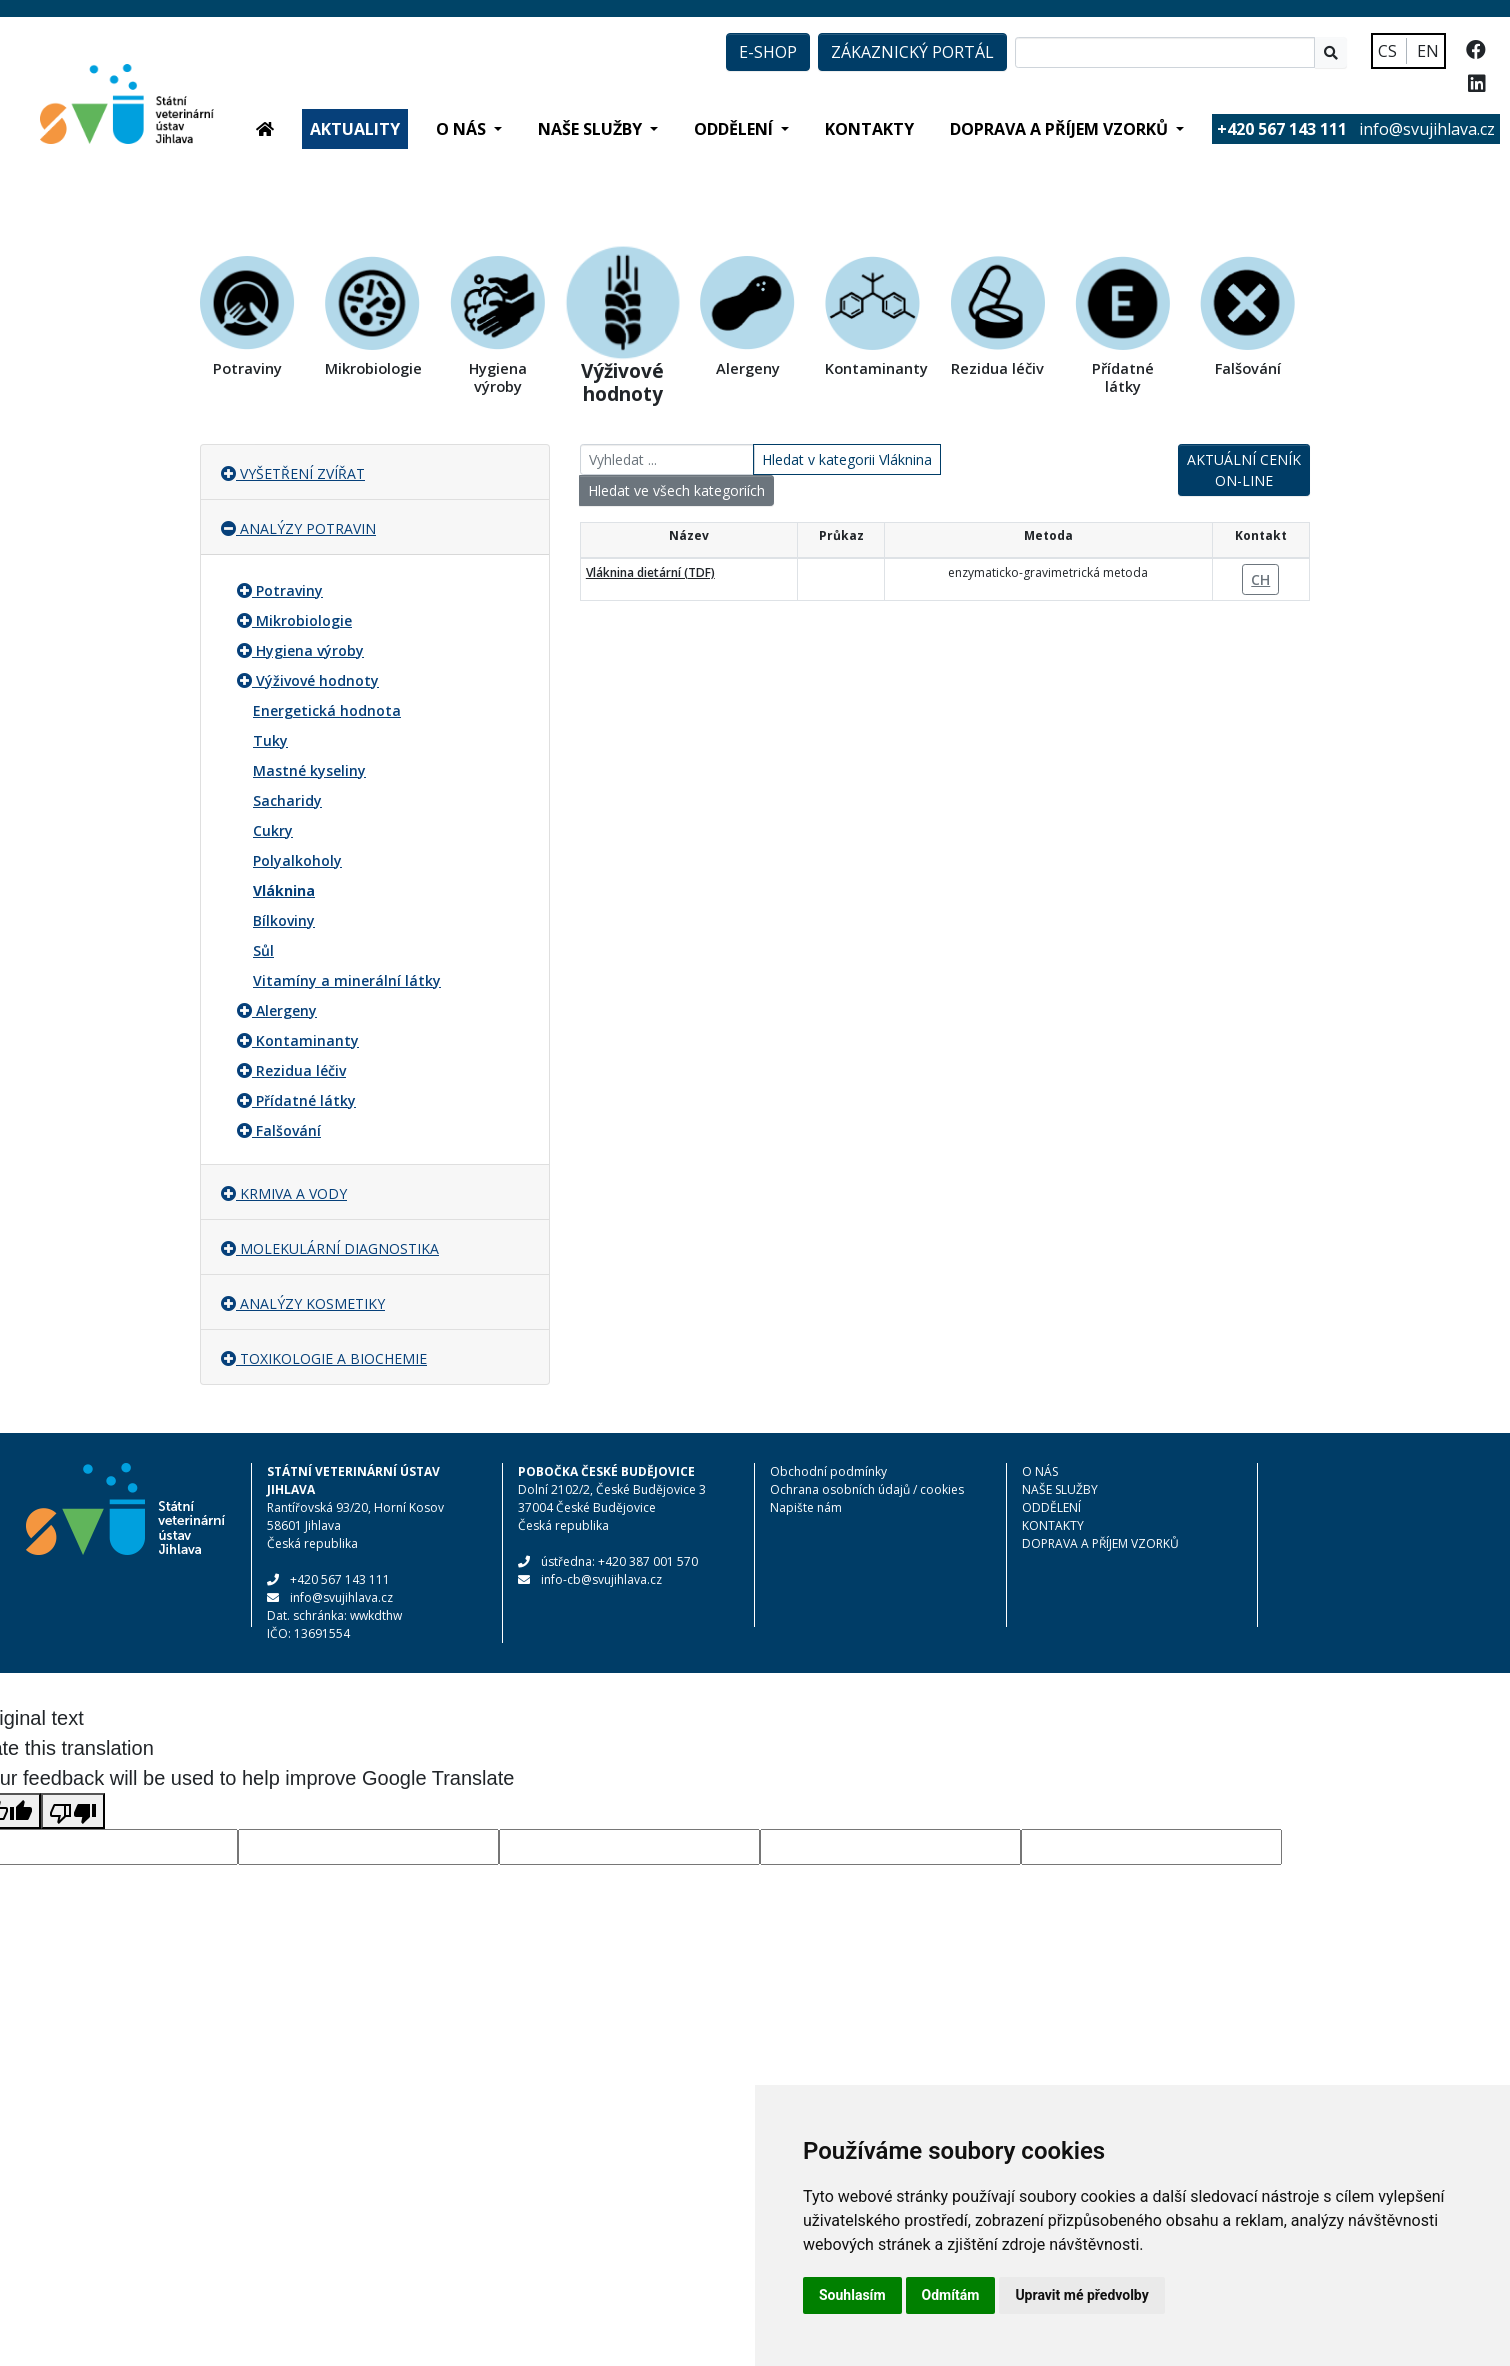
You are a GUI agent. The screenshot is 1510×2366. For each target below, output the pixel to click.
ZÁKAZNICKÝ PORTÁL (912, 52)
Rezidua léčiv (301, 1070)
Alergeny (286, 1010)
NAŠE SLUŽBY (1060, 1489)
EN (1428, 51)
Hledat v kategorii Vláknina (847, 459)
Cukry (273, 830)
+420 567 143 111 (340, 1579)
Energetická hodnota (327, 710)
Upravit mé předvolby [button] (1081, 2295)
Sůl (263, 950)
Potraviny (289, 590)
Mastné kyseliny (309, 770)
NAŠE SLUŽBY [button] (592, 129)
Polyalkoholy (297, 860)
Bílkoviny (284, 920)
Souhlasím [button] (852, 2295)
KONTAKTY (869, 129)
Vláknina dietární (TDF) (650, 572)
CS (1387, 51)
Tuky (270, 740)
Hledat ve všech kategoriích (676, 490)
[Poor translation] (73, 1811)
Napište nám (806, 1507)
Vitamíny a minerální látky (347, 980)
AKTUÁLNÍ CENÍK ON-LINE (1244, 470)
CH (1260, 579)
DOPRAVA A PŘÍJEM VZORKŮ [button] (1061, 129)
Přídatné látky (306, 1100)
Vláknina (284, 890)
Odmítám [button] (951, 2295)
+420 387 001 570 (648, 1561)
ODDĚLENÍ (1051, 1507)
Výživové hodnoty (317, 680)
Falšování (288, 1130)
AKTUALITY (355, 129)
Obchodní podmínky (828, 1471)
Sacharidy (287, 800)
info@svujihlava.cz (1427, 129)
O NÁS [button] (463, 129)
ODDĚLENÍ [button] (735, 129)
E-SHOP (768, 52)
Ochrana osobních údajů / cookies (867, 1489)
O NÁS (1040, 1471)
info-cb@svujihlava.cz (601, 1579)
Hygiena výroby (310, 650)
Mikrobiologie (304, 620)
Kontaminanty (307, 1040)
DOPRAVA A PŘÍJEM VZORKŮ (1100, 1543)
